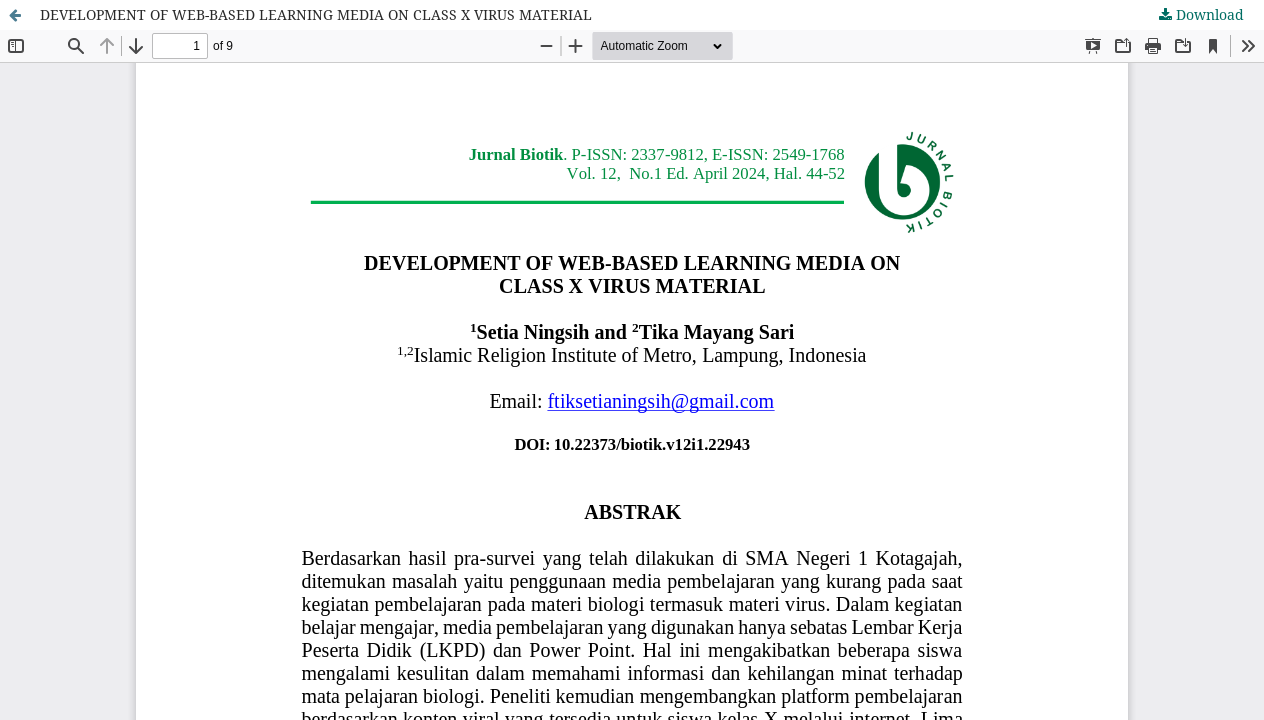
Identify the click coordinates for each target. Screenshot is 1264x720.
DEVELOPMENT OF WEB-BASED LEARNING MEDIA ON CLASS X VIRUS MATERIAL (316, 14)
